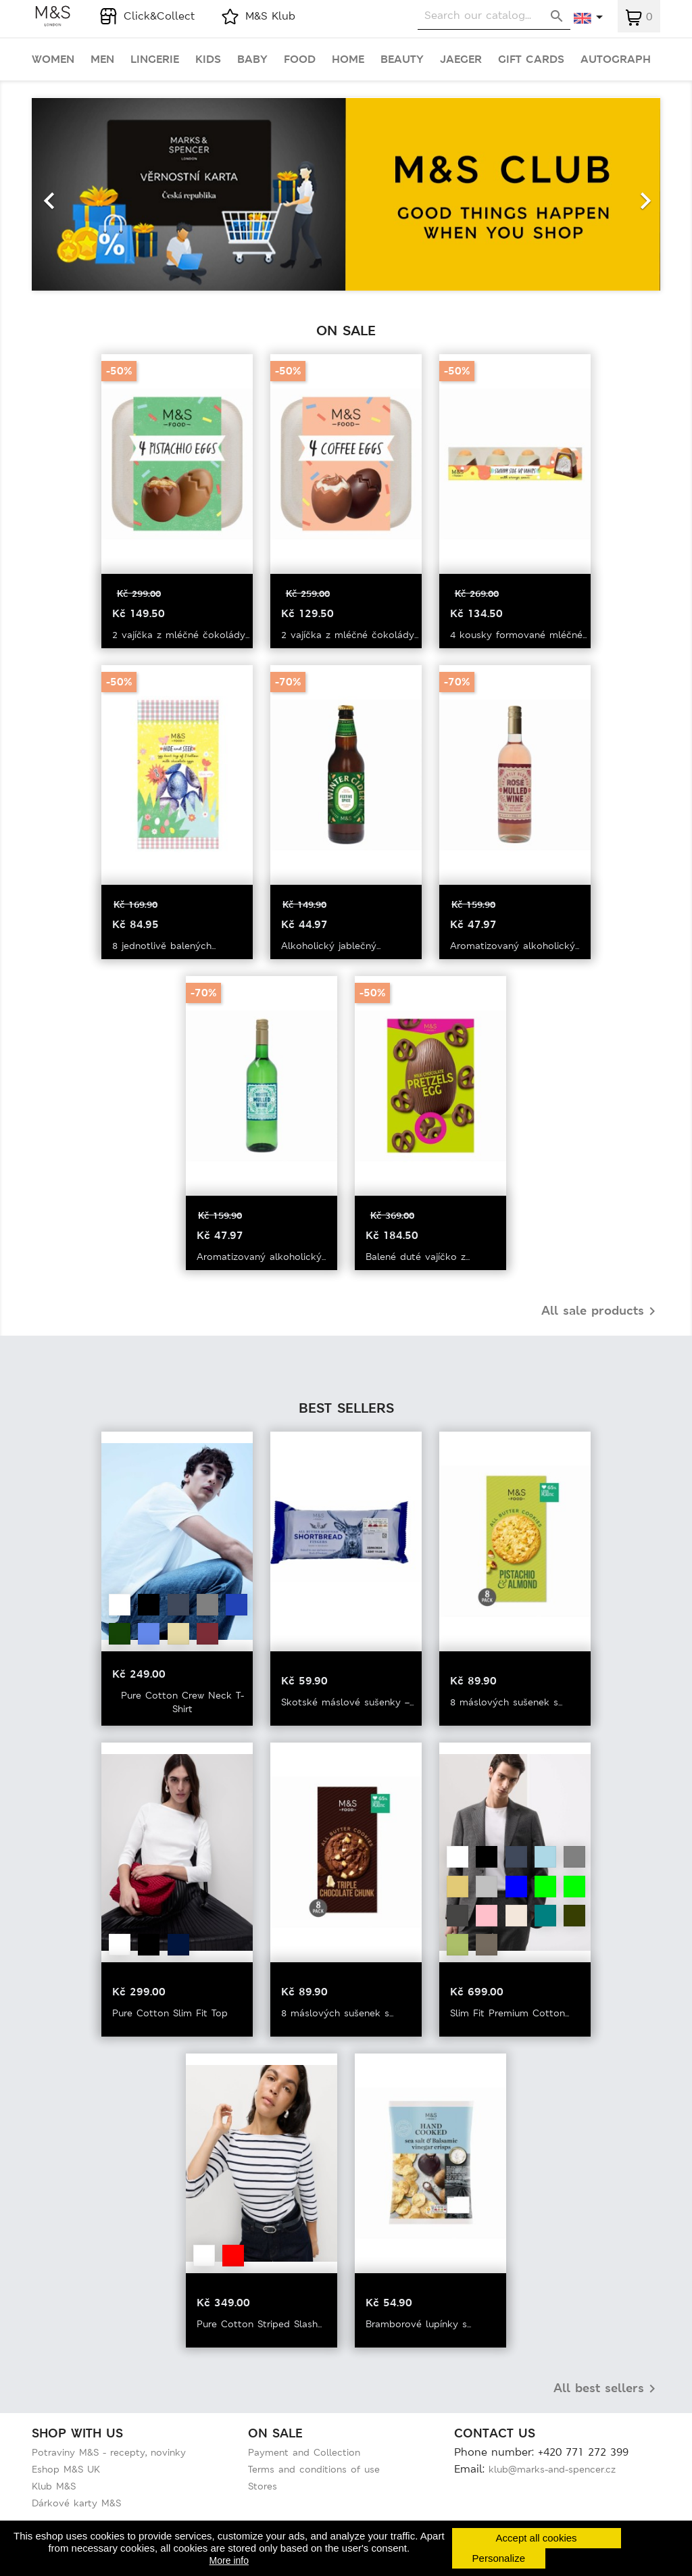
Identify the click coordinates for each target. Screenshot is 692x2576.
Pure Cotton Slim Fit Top (170, 2013)
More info (229, 2560)
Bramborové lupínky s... (418, 2324)
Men (102, 59)
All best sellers (606, 2389)
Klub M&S (54, 2486)
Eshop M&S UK (66, 2469)
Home (348, 59)
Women (53, 59)
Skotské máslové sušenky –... (347, 1702)
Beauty (402, 59)
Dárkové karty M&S (76, 2503)
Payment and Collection (304, 2452)
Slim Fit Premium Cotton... (509, 2013)
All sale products (600, 1311)
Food (300, 59)
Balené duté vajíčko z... (418, 1256)
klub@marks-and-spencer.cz (552, 2469)
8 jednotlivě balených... (164, 946)
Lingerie (154, 59)
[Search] (494, 16)
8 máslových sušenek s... (506, 1702)
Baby (252, 59)
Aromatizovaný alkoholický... (514, 946)
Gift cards (531, 59)
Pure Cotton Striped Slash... (259, 2324)
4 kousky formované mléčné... (518, 635)
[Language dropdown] (589, 18)
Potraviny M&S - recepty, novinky (109, 2452)
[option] (346, 194)
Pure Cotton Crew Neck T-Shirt (182, 1702)
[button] (79, 194)
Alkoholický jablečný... (330, 946)
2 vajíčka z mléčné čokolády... (180, 635)
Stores (262, 2486)
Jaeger (461, 59)
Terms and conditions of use (314, 2469)
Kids (208, 59)
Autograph (615, 59)
